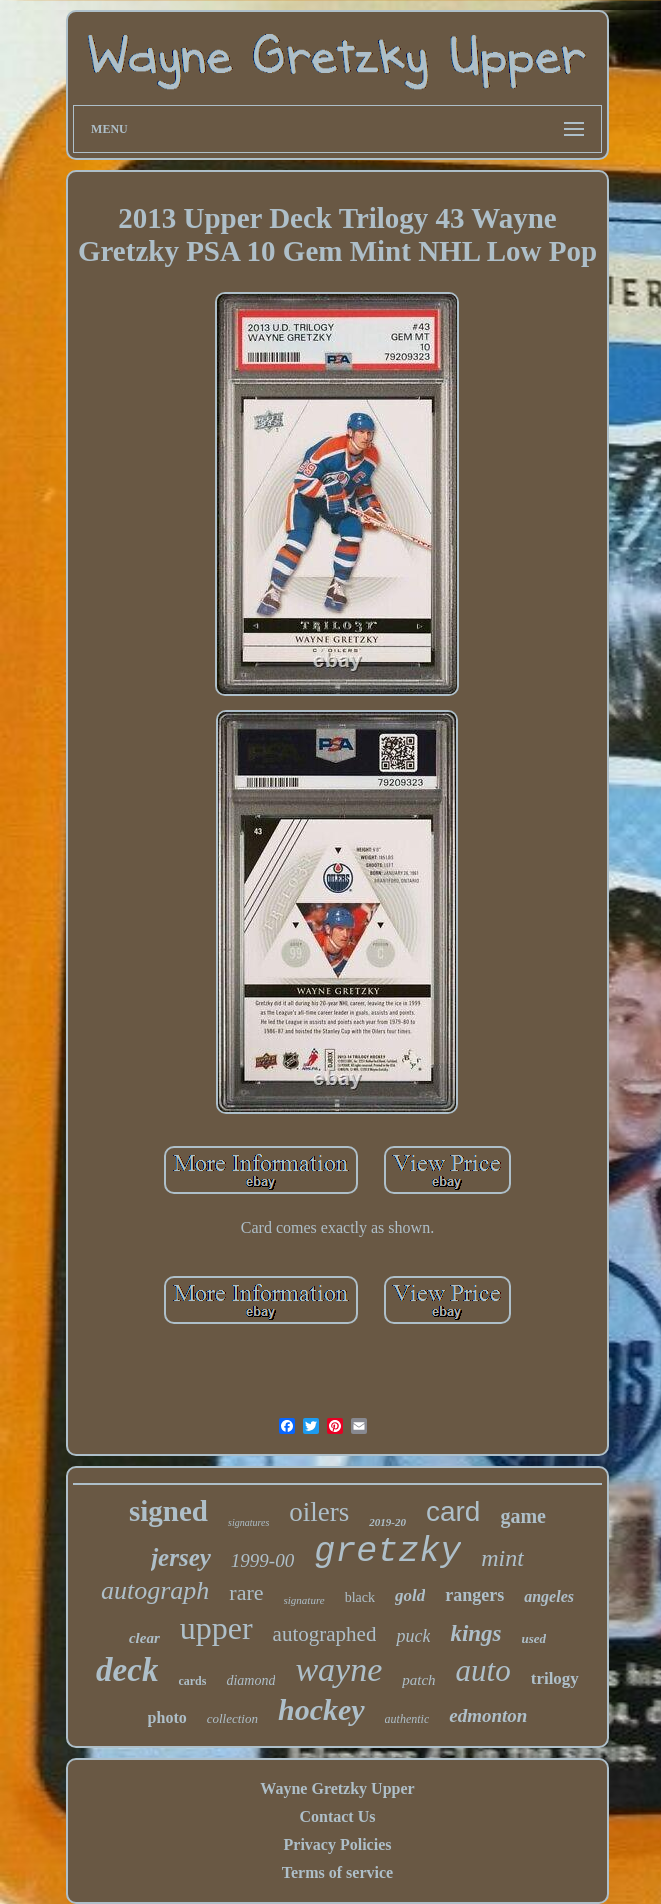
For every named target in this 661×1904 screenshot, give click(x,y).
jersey (181, 1557)
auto (483, 1670)
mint (502, 1558)
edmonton (488, 1715)
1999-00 (262, 1560)
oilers (319, 1512)
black (360, 1597)
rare (246, 1592)
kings (475, 1633)
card (453, 1511)
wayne (338, 1669)
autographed (325, 1634)
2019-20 (387, 1522)
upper (216, 1628)
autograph (155, 1590)
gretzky (387, 1552)
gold (410, 1595)
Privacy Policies (338, 1844)
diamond (250, 1680)
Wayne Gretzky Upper (337, 1788)
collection (232, 1718)
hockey (321, 1709)
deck (127, 1670)
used (534, 1638)
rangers (474, 1595)
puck (413, 1636)
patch (418, 1680)
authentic (407, 1719)
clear (144, 1638)
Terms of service (337, 1872)
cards (192, 1681)
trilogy (555, 1678)
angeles (549, 1596)
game (523, 1516)
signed (168, 1511)
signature (304, 1600)
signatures (248, 1522)
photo (167, 1717)
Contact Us (337, 1816)
